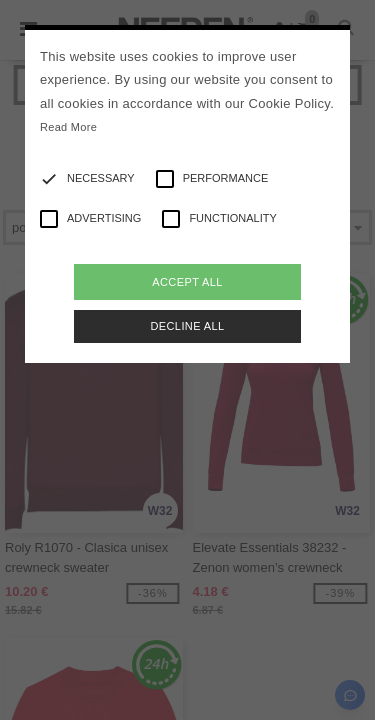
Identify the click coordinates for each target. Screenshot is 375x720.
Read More (68, 127)
